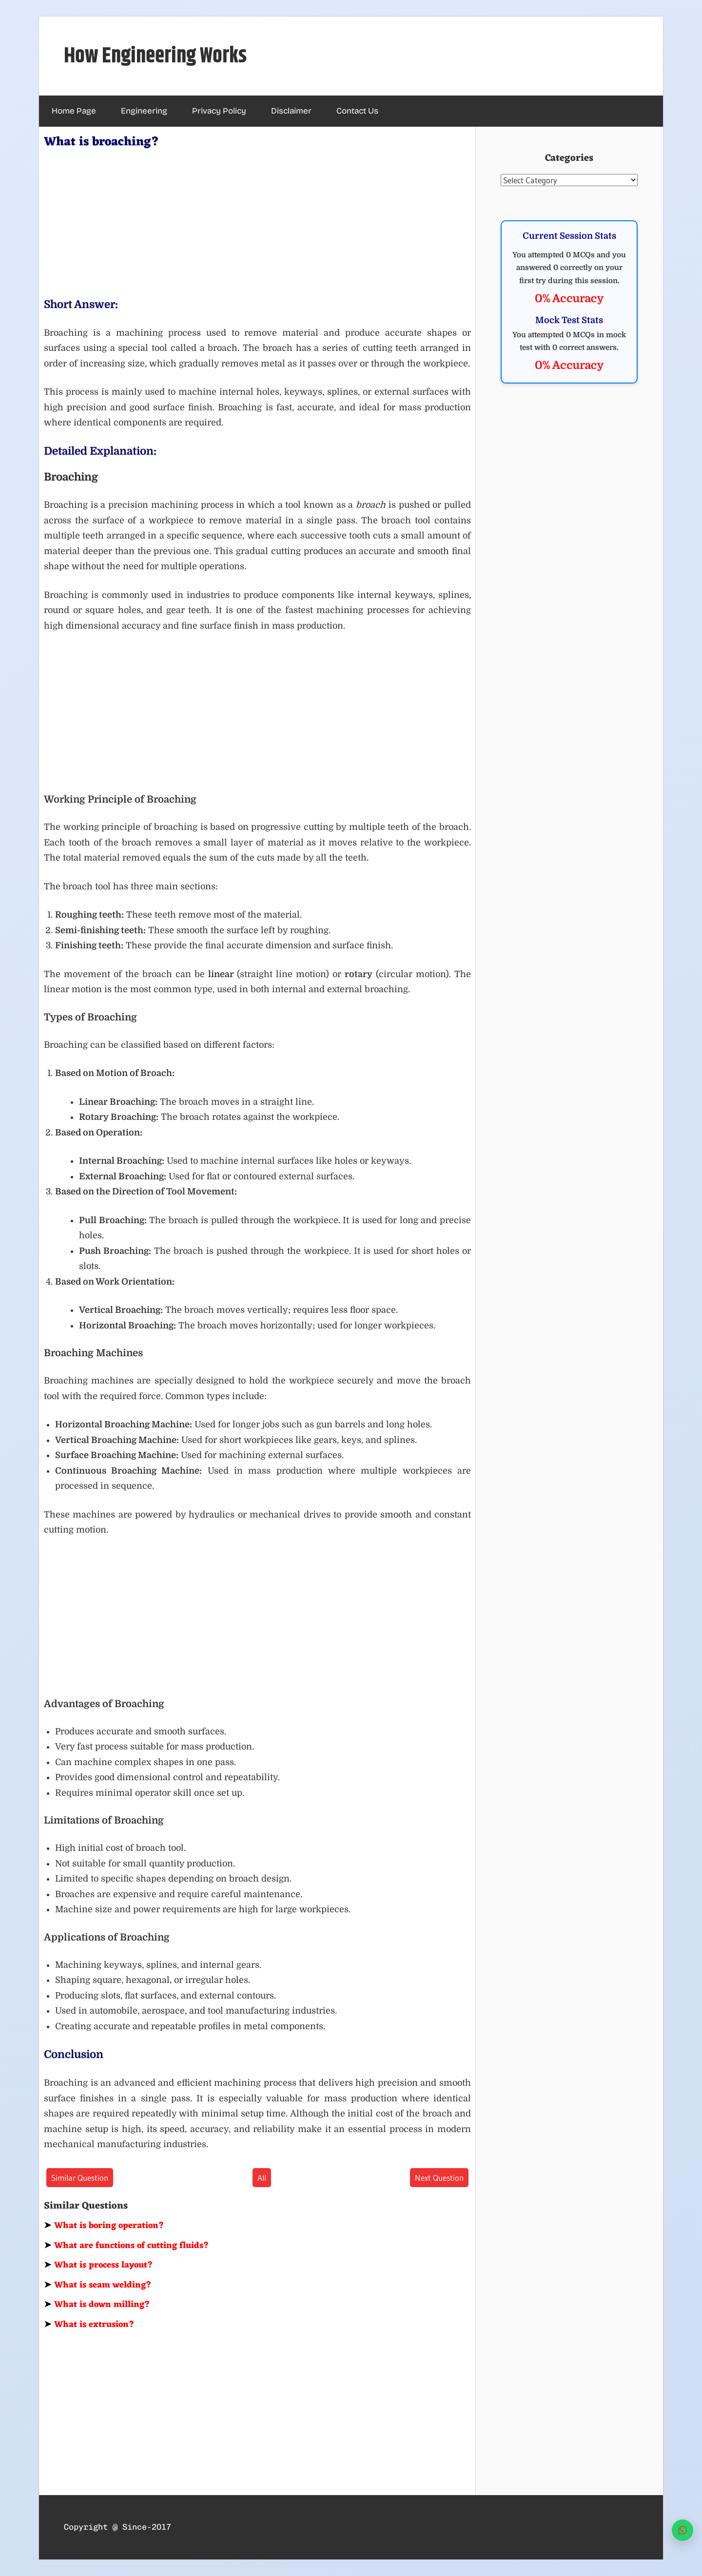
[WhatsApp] (682, 2530)
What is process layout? (98, 2265)
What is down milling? (97, 2304)
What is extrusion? (89, 2324)
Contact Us (357, 111)
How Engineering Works (155, 56)
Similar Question (79, 2177)
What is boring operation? (104, 2225)
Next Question (439, 2177)
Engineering (144, 111)
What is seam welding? (98, 2285)
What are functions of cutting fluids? (126, 2245)
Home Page (74, 111)
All (261, 2177)
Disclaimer (291, 111)
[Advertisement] (257, 221)
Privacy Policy (219, 111)
